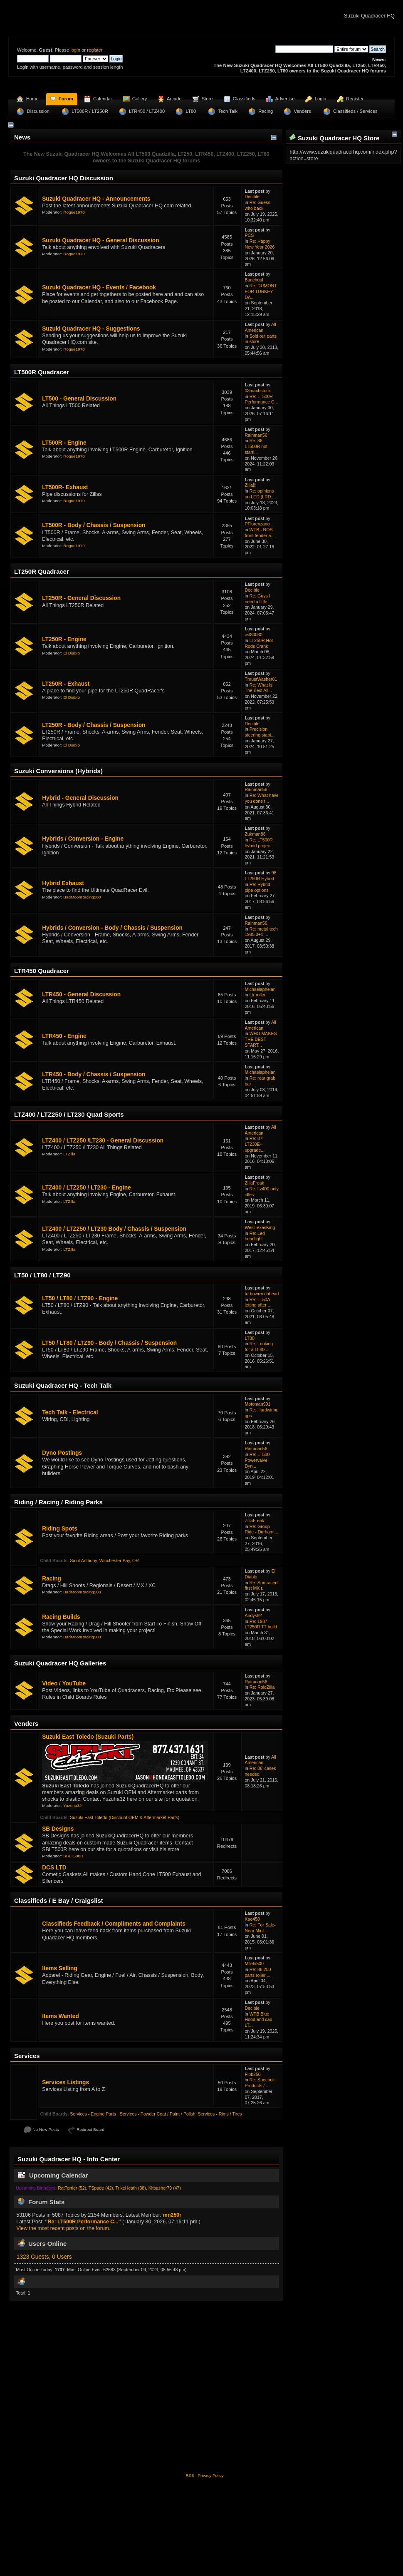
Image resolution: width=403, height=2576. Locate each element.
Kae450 (252, 1918)
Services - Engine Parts (93, 2113)
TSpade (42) (101, 2187)
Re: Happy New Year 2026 (259, 244)
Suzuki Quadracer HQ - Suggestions (91, 329)
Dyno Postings (62, 1453)
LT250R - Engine (64, 639)
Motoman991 (257, 1403)
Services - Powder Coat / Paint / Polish (157, 2113)
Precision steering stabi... (259, 732)
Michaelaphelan (260, 989)
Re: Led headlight (255, 1236)
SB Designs (58, 1829)
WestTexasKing (260, 1227)
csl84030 (253, 634)
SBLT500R (73, 1856)
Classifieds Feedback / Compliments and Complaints (113, 1924)
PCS (249, 235)
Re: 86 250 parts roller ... (258, 1972)
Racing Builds (61, 1617)
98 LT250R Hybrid (260, 875)
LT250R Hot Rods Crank (259, 643)
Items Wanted (60, 2016)
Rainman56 (256, 435)
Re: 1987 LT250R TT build (261, 1624)
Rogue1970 (74, 212)
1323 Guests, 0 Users (44, 2257)
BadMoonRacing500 (82, 897)
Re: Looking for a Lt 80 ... (259, 1346)
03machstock (257, 390)
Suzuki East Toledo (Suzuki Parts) (88, 1737)
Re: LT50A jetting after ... (258, 1302)
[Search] (304, 49)
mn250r (172, 2215)
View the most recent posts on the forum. (63, 2228)
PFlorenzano (257, 523)
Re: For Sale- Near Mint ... (260, 1927)
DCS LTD (54, 1867)
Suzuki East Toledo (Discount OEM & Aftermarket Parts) (124, 1817)
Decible (252, 196)
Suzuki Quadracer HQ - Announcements (96, 199)
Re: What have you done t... (261, 798)
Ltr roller (258, 994)
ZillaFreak (254, 1182)
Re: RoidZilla (262, 1687)
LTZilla (69, 1154)
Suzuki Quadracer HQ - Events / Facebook (99, 287)
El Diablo (71, 653)
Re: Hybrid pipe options (257, 887)
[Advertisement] (201, 2385)
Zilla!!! (250, 485)
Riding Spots (59, 1529)
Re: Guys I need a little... (258, 598)
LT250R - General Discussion (81, 598)
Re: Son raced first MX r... (261, 1585)
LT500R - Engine (64, 443)
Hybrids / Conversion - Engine (83, 839)
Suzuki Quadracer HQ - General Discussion (100, 240)
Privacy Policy (210, 2475)
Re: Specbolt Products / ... (259, 2082)
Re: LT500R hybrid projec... (259, 842)
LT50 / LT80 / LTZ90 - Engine (80, 1298)
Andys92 (253, 1615)
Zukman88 (255, 833)
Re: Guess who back (257, 205)
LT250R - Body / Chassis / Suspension (93, 725)
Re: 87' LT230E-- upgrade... (255, 1144)
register (94, 49)
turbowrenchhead (262, 1293)
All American (260, 327)
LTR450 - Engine (64, 1036)
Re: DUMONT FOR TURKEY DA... (261, 291)
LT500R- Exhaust (65, 487)
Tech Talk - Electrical (70, 1412)
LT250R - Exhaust (65, 684)
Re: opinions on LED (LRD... (259, 493)
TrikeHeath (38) (131, 2187)
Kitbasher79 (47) (164, 2187)
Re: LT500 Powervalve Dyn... (257, 1460)
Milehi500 (254, 1963)
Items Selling (59, 1968)
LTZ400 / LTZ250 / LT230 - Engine (86, 1188)
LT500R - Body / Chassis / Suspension (93, 525)
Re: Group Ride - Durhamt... (261, 1529)
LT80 (249, 1338)
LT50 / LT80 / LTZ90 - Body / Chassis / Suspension (109, 1343)
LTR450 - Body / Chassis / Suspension (93, 1074)
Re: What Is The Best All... (258, 687)
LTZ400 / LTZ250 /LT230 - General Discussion (102, 1140)
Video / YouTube (64, 1683)
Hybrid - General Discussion (80, 798)
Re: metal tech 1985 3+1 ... (261, 931)
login (75, 49)
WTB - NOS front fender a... (259, 532)
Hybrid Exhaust (63, 883)
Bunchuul (254, 279)
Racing (51, 1578)
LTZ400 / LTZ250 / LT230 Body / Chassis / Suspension (114, 1229)
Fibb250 (252, 2074)
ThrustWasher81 (261, 679)
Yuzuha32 (72, 1805)
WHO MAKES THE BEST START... (261, 1039)
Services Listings (65, 2082)
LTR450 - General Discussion (81, 994)
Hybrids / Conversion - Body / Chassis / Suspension (112, 928)
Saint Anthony (83, 1560)
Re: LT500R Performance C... (261, 399)
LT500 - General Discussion (79, 399)
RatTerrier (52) (72, 2187)
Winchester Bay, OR (119, 1560)
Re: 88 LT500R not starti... (256, 446)
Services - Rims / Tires (220, 2113)
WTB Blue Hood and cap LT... (258, 2019)
